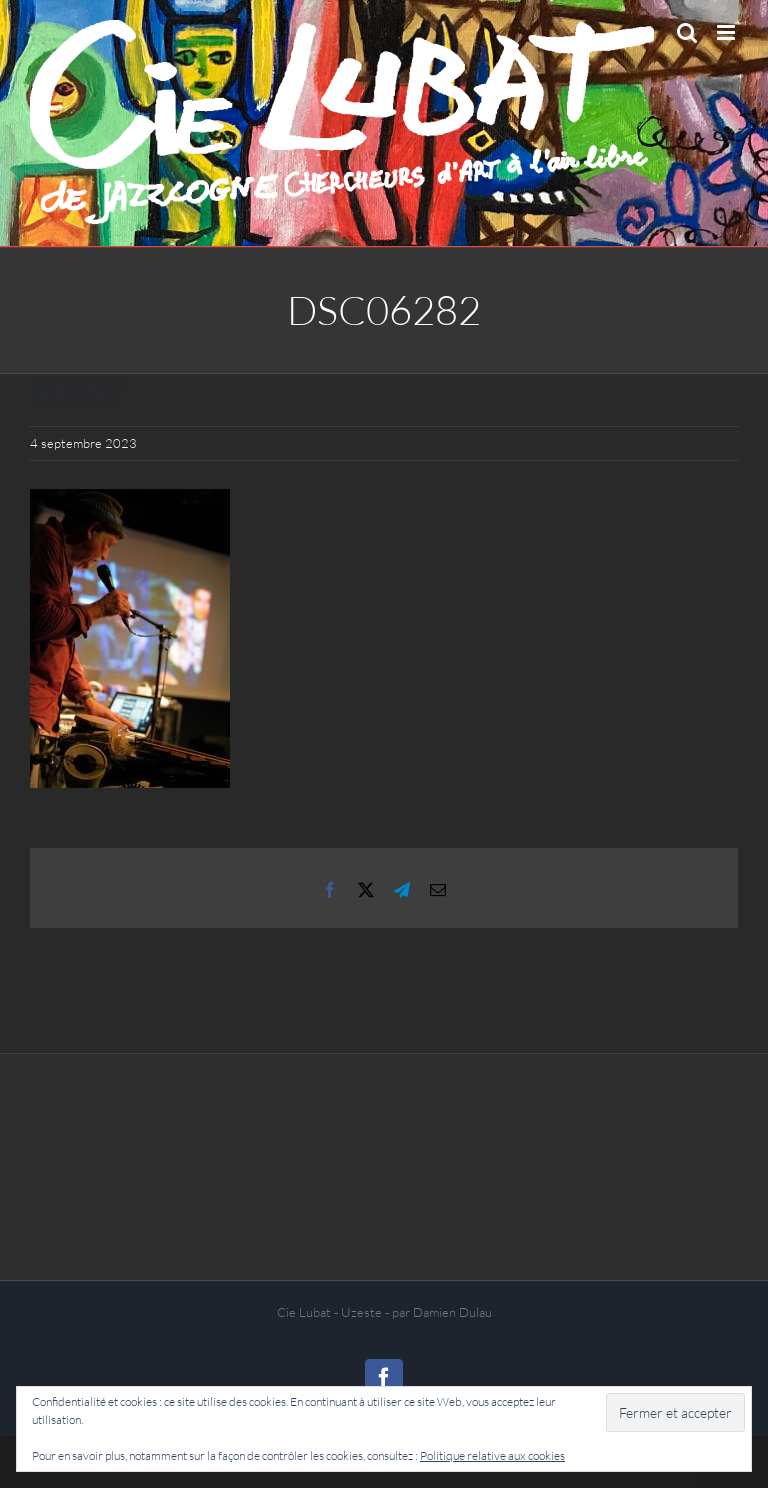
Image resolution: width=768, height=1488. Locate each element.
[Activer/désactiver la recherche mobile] (687, 32)
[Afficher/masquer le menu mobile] (727, 32)
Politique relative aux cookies (492, 1455)
